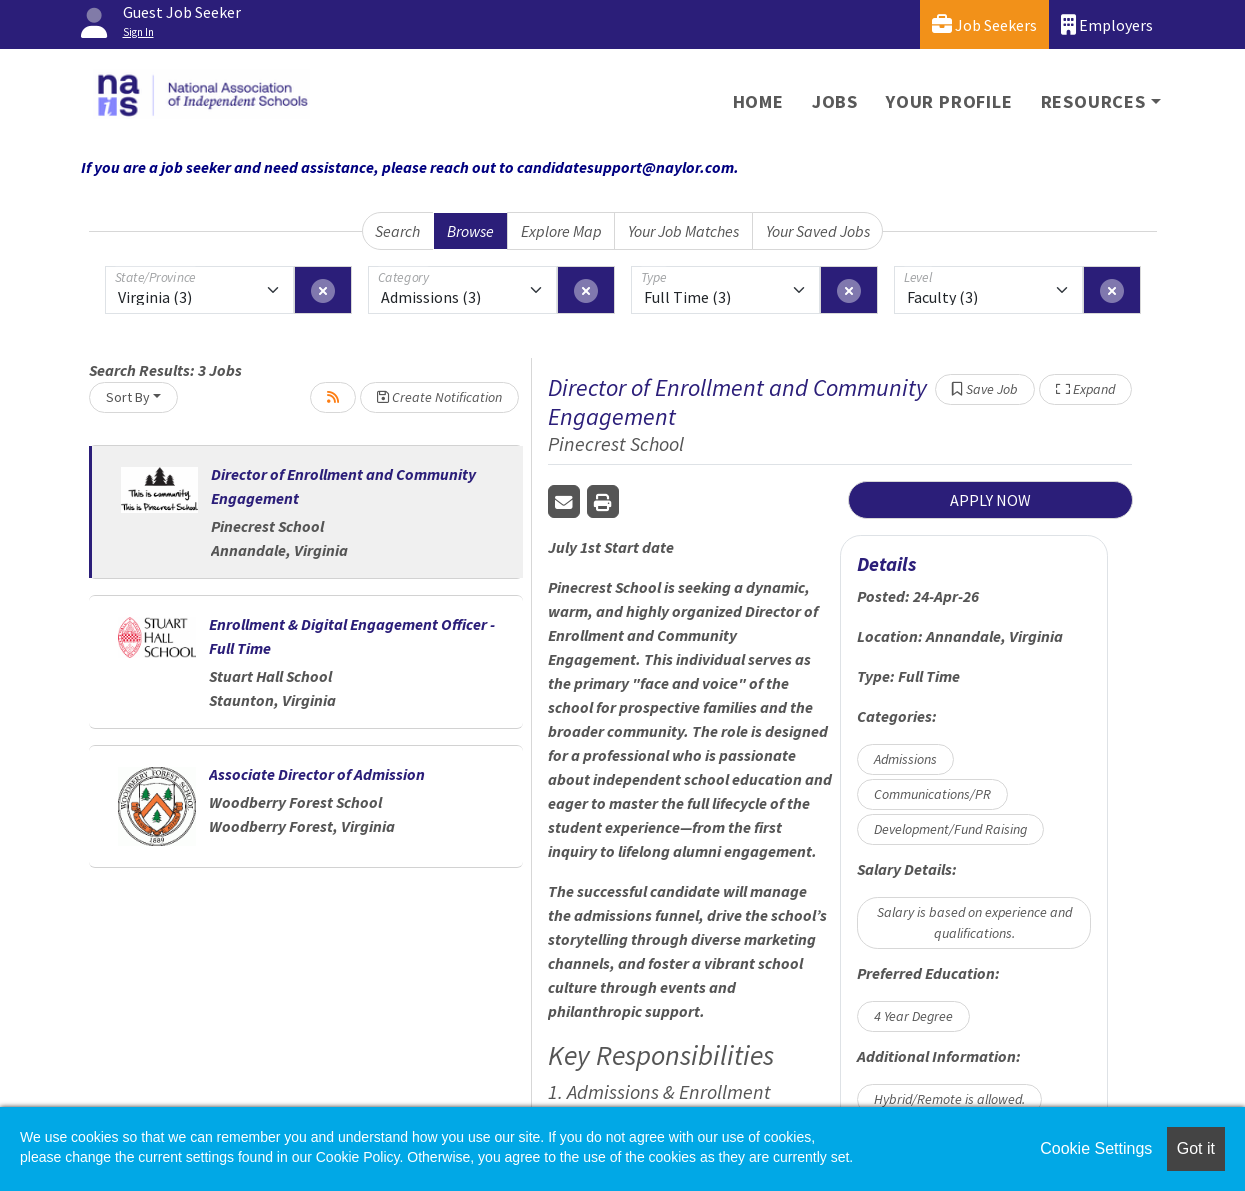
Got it (1196, 1148)
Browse (470, 231)
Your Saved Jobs (818, 231)
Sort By (128, 397)
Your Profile (949, 101)
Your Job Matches (683, 231)
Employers (1107, 24)
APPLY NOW (990, 500)
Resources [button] (1093, 101)
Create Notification (439, 397)
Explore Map (561, 231)
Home (758, 101)
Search (397, 231)
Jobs (835, 101)
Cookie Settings (1096, 1148)
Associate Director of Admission (317, 774)
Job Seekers (984, 24)
